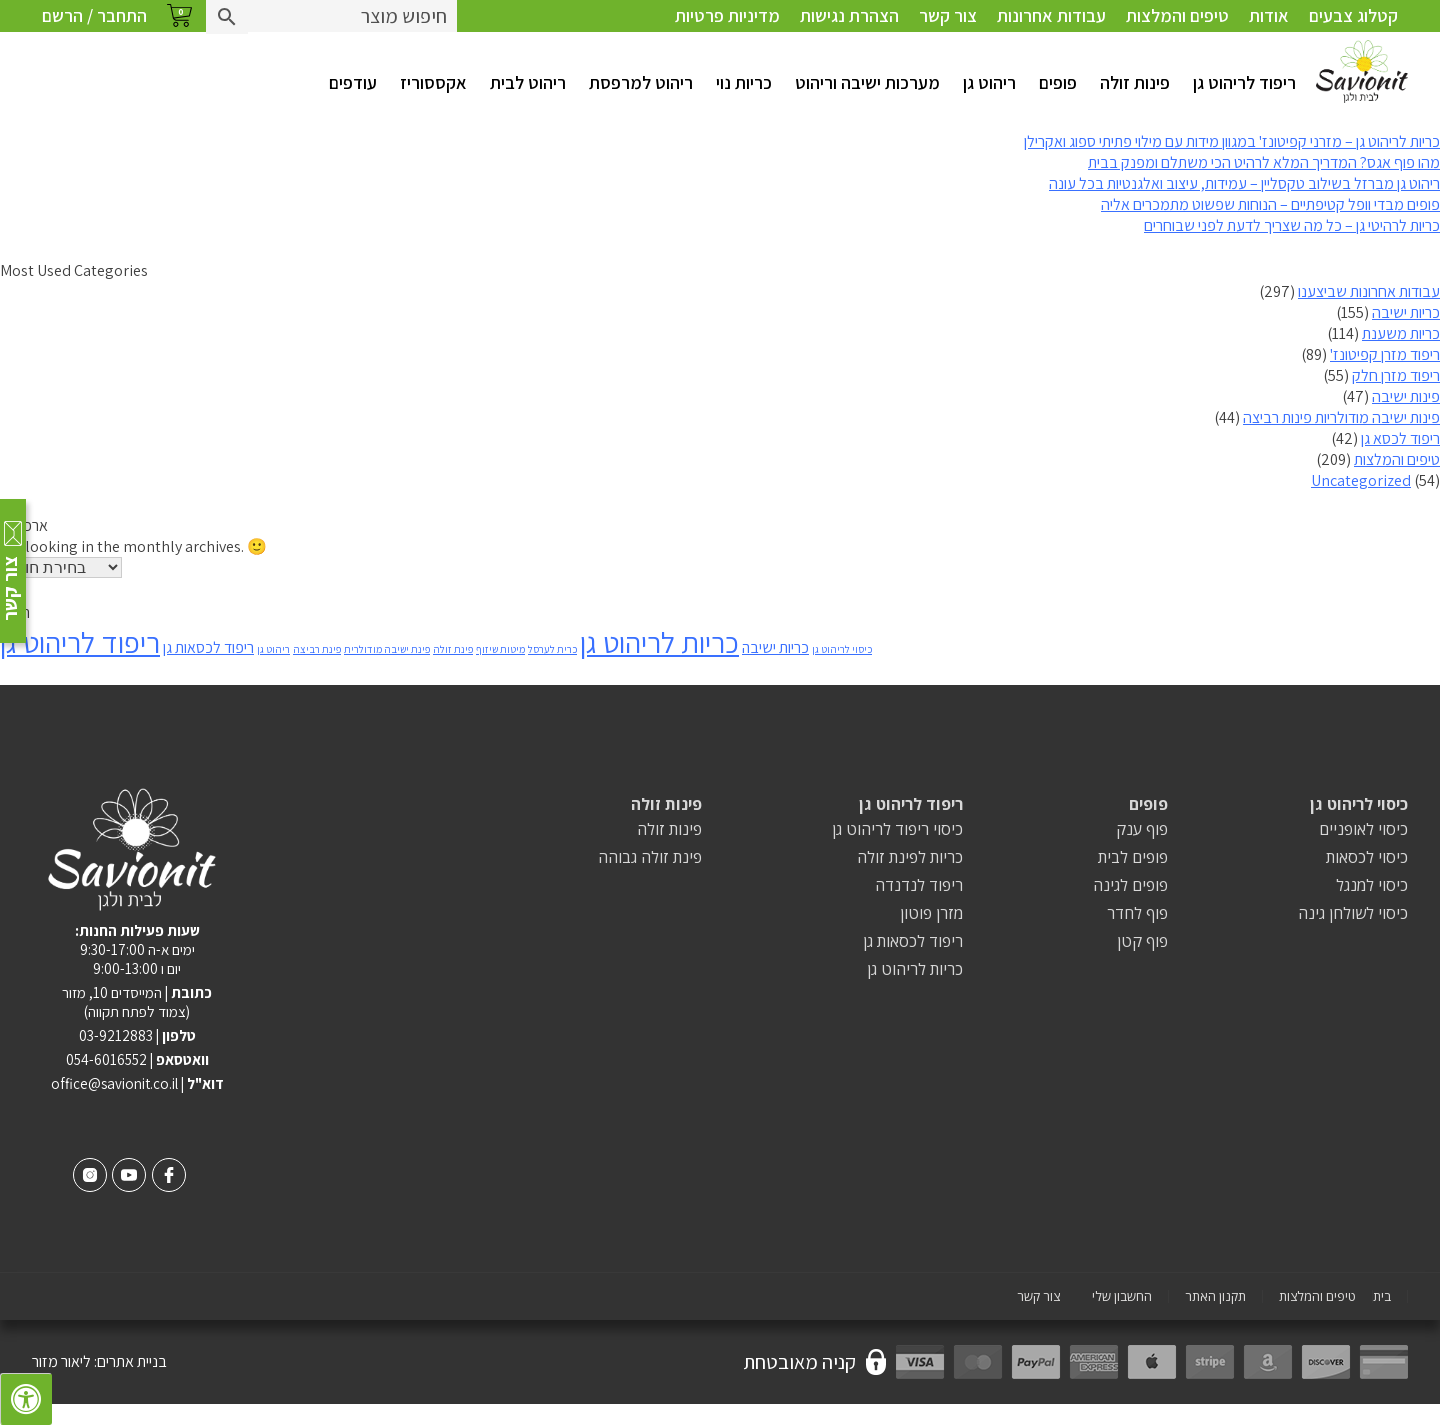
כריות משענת (1401, 333)
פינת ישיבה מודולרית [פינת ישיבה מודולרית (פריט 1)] (387, 649)
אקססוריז (433, 82)
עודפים (353, 82)
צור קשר (948, 15)
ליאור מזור (61, 1361)
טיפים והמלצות (1177, 15)
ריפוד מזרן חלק (1396, 375)
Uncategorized (1361, 480)
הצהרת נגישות (849, 15)
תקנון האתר (1215, 1296)
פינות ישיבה (1406, 396)
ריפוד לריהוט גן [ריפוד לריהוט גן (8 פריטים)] (80, 642)
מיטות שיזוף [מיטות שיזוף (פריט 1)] (500, 649)
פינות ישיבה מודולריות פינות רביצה (1341, 417)
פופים (1058, 82)
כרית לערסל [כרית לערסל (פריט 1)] (552, 649)
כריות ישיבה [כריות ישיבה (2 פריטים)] (775, 647)
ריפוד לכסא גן (1400, 438)
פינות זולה (1135, 82)
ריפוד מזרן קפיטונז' (1385, 354)
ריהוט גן (989, 82)
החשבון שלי (1122, 1296)
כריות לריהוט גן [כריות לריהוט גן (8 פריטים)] (659, 642)
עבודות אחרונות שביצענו (1369, 291)
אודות (1269, 15)
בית (1382, 1296)
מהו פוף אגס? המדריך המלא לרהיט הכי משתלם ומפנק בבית (1264, 162)
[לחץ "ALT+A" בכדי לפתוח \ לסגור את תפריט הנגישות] (26, 1399)
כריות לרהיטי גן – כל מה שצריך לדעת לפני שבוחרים (1292, 225)
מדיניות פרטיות (727, 15)
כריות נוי (744, 82)
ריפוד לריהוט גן (1244, 82)
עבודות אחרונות (1051, 15)
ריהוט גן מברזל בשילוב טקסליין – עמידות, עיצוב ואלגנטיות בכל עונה (1244, 183)
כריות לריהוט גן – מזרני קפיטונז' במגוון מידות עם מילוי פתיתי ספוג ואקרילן (1232, 141)
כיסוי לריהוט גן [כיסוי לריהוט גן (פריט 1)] (842, 649)
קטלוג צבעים (1353, 15)
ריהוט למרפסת (641, 82)
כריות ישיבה (1406, 312)
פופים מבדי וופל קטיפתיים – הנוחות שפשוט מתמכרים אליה (1270, 204)
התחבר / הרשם (94, 15)
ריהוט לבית (528, 82)
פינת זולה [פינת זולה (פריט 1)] (453, 649)
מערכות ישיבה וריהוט (867, 82)
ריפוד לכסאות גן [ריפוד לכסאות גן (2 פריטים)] (208, 647)
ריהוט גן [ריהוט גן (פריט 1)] (273, 649)
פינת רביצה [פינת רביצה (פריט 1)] (317, 649)
